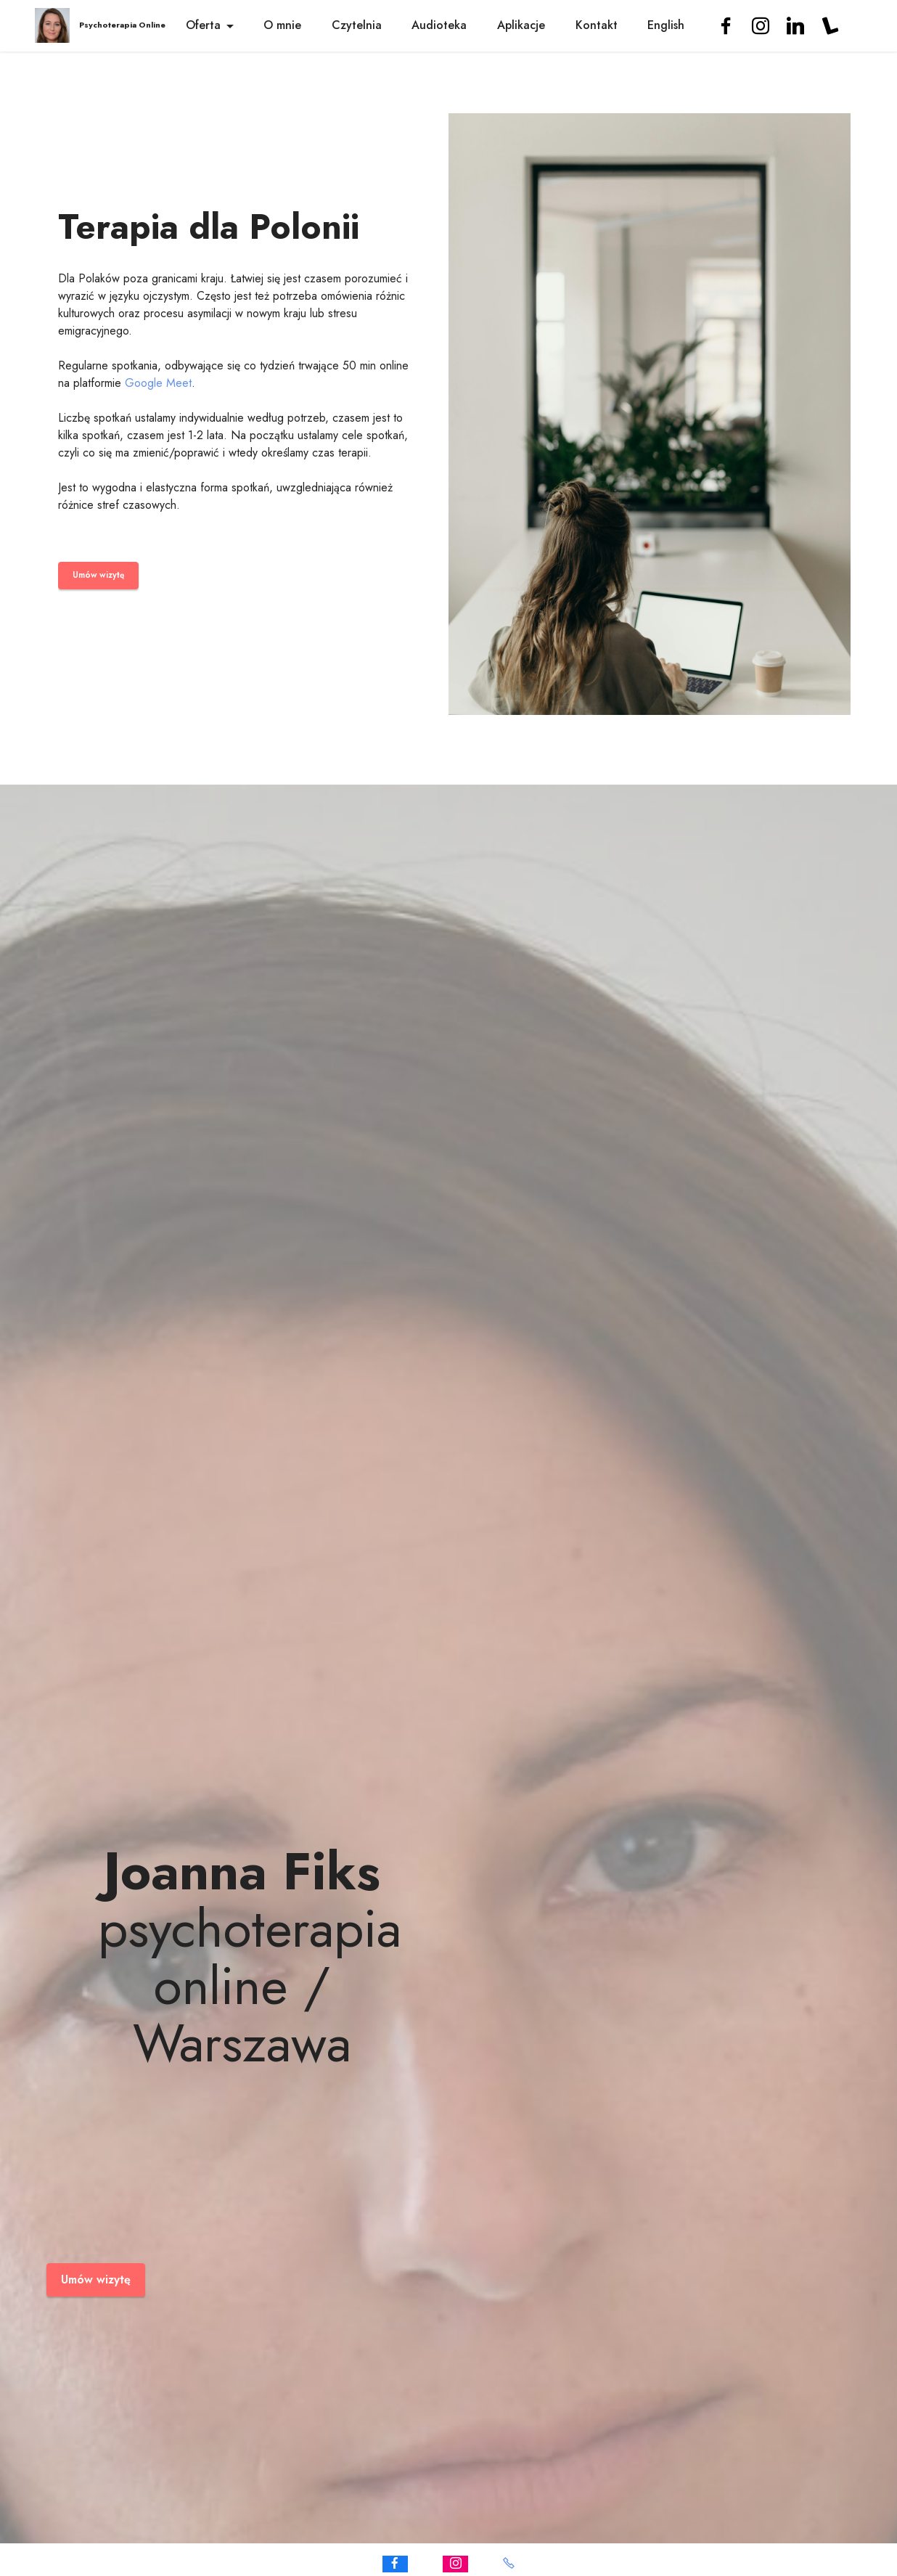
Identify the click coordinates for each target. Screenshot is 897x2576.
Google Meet (158, 383)
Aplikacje (521, 25)
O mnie (282, 25)
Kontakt (597, 25)
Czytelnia (357, 25)
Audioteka (439, 25)
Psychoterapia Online (122, 25)
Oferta (203, 25)
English (665, 25)
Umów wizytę (96, 575)
